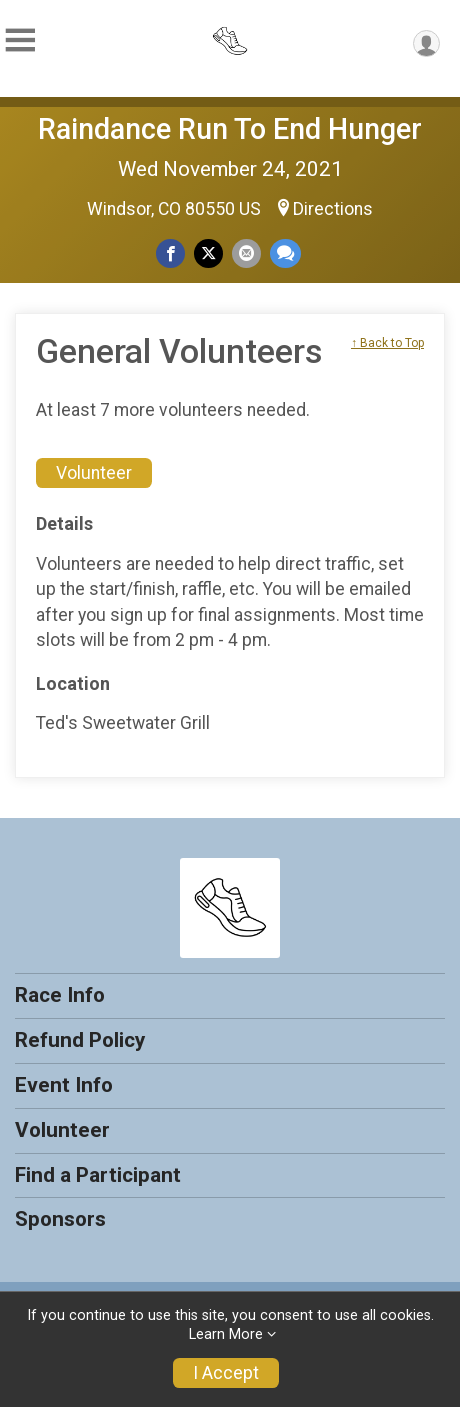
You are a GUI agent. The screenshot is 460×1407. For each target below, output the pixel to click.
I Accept (226, 1373)
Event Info (64, 1085)
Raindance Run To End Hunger (230, 129)
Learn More (226, 1334)
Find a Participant (98, 1175)
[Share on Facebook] (170, 253)
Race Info (60, 995)
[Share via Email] (246, 253)
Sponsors (60, 1219)
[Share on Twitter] (208, 253)
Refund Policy (80, 1040)
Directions (333, 209)
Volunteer (94, 473)
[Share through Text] (285, 253)
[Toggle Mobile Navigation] (20, 40)
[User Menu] (426, 43)
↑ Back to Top (387, 343)
